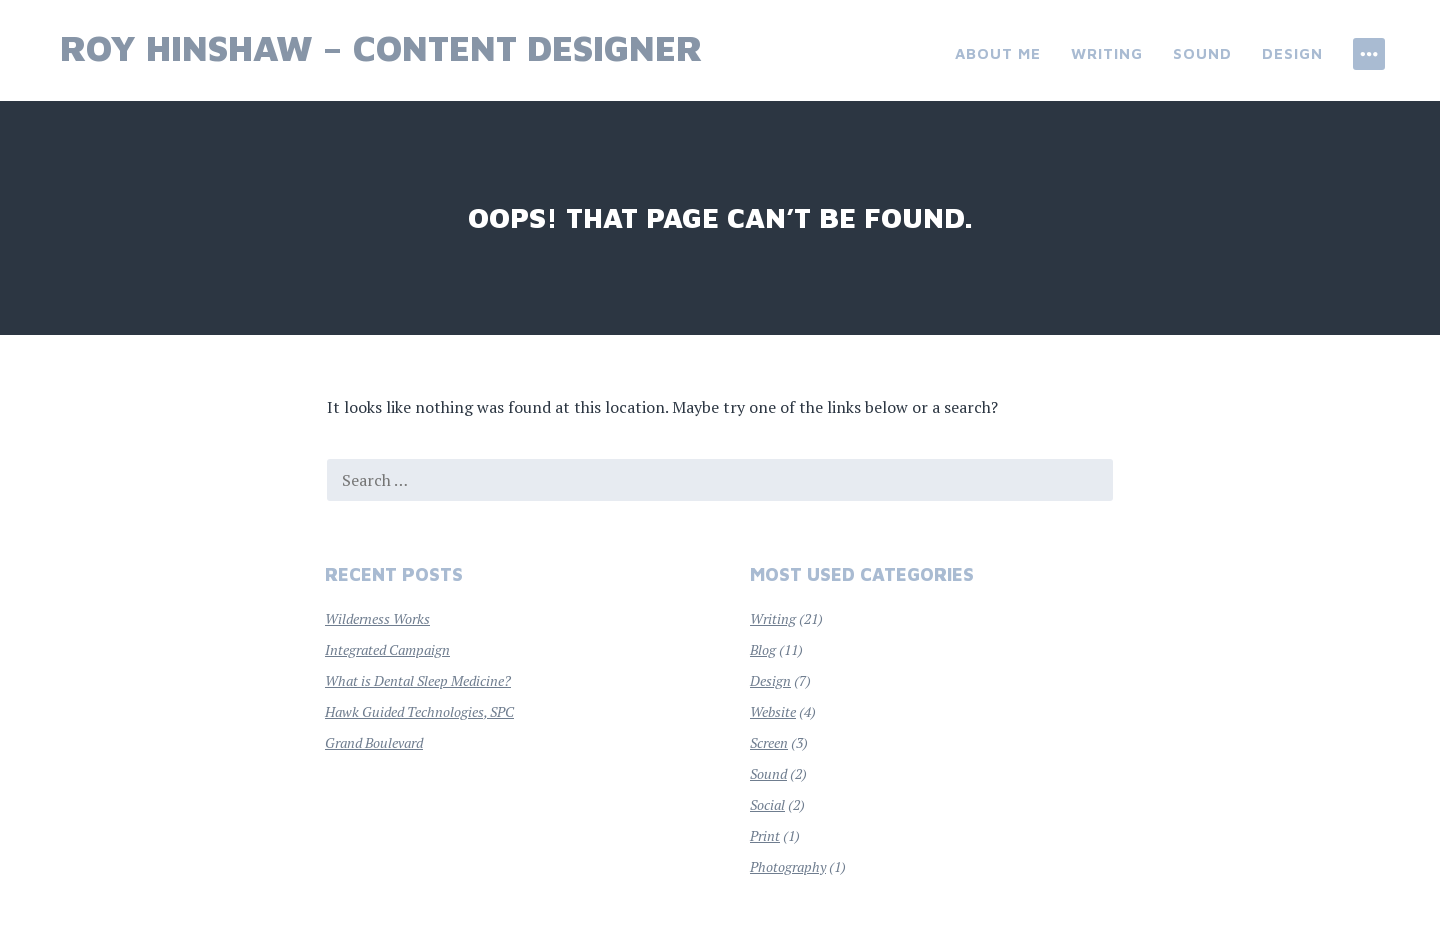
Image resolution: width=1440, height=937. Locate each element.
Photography (788, 866)
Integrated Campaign (387, 649)
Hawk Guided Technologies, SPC (419, 711)
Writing (1107, 53)
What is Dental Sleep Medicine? (418, 680)
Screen (769, 742)
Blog (763, 649)
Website (773, 711)
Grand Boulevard (374, 742)
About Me (998, 53)
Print (765, 835)
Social (767, 804)
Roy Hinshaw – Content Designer (381, 47)
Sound (1202, 53)
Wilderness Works (377, 618)
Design (1292, 53)
